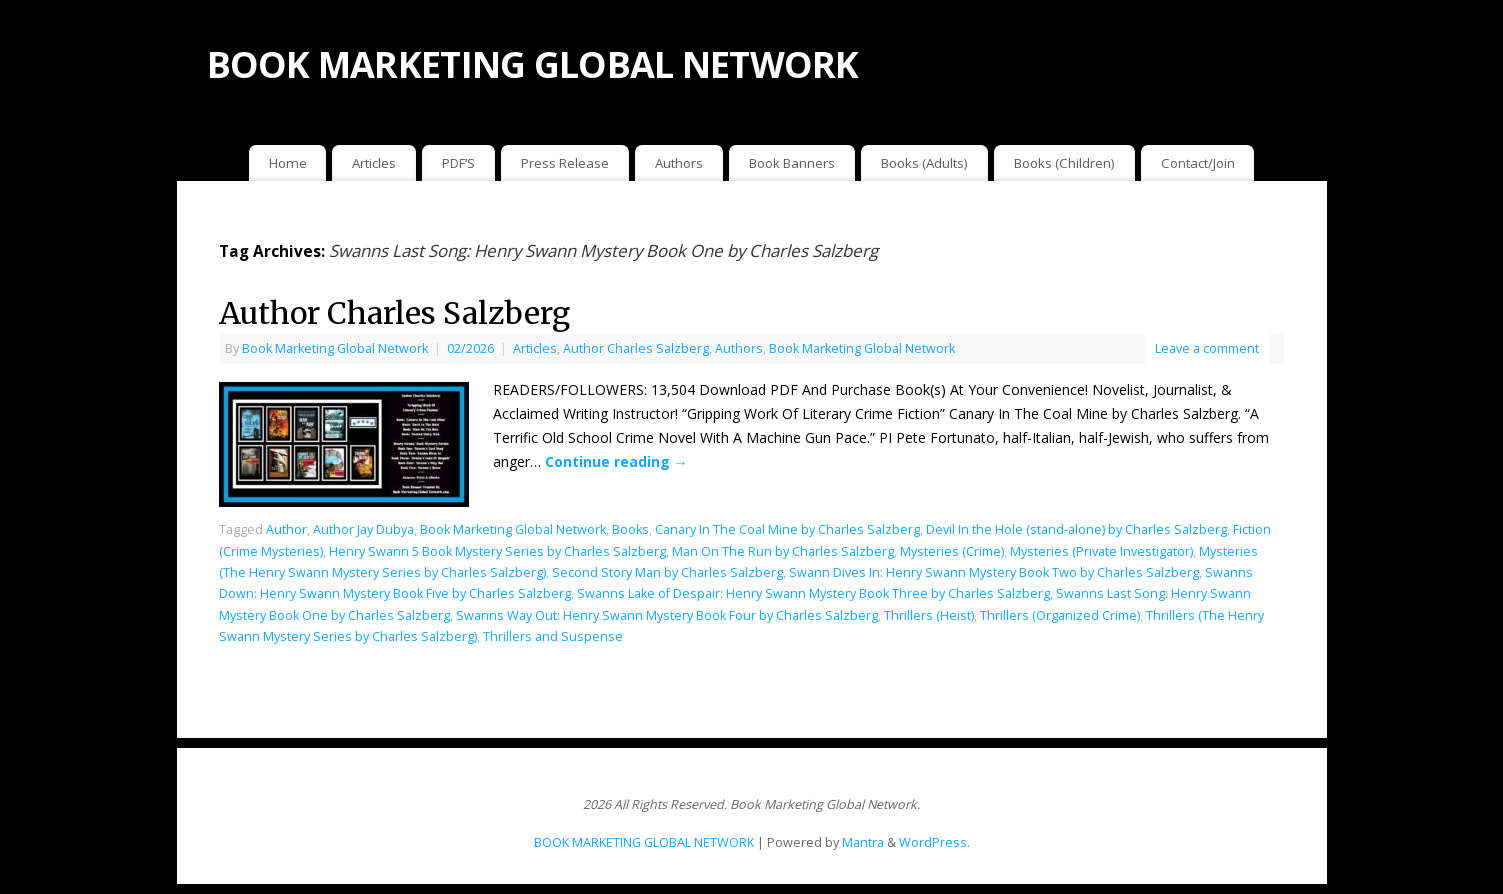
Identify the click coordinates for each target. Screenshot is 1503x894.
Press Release (565, 163)
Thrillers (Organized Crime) (1060, 615)
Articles (374, 163)
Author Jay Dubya (363, 529)
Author (286, 529)
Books (630, 529)
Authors (679, 163)
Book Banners (792, 163)
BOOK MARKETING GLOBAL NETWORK (533, 64)
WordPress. (934, 842)
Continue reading (616, 461)
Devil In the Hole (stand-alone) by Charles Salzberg (1076, 529)
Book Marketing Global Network (335, 348)
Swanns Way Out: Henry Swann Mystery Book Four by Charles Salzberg (667, 615)
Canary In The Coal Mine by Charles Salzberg (787, 529)
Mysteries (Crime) (952, 551)
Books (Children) (1064, 163)
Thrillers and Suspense (553, 636)
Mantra (863, 842)
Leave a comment (1207, 348)
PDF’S (458, 163)
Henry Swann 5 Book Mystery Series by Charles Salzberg (497, 551)
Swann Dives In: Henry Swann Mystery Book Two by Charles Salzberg (994, 572)
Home (288, 163)
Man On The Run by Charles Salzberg (783, 551)
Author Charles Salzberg (394, 313)
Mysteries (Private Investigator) (1101, 551)
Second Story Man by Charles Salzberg (667, 572)
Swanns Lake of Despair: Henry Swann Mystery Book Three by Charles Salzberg (813, 593)
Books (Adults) (924, 163)
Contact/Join (1198, 163)
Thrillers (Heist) (929, 615)
